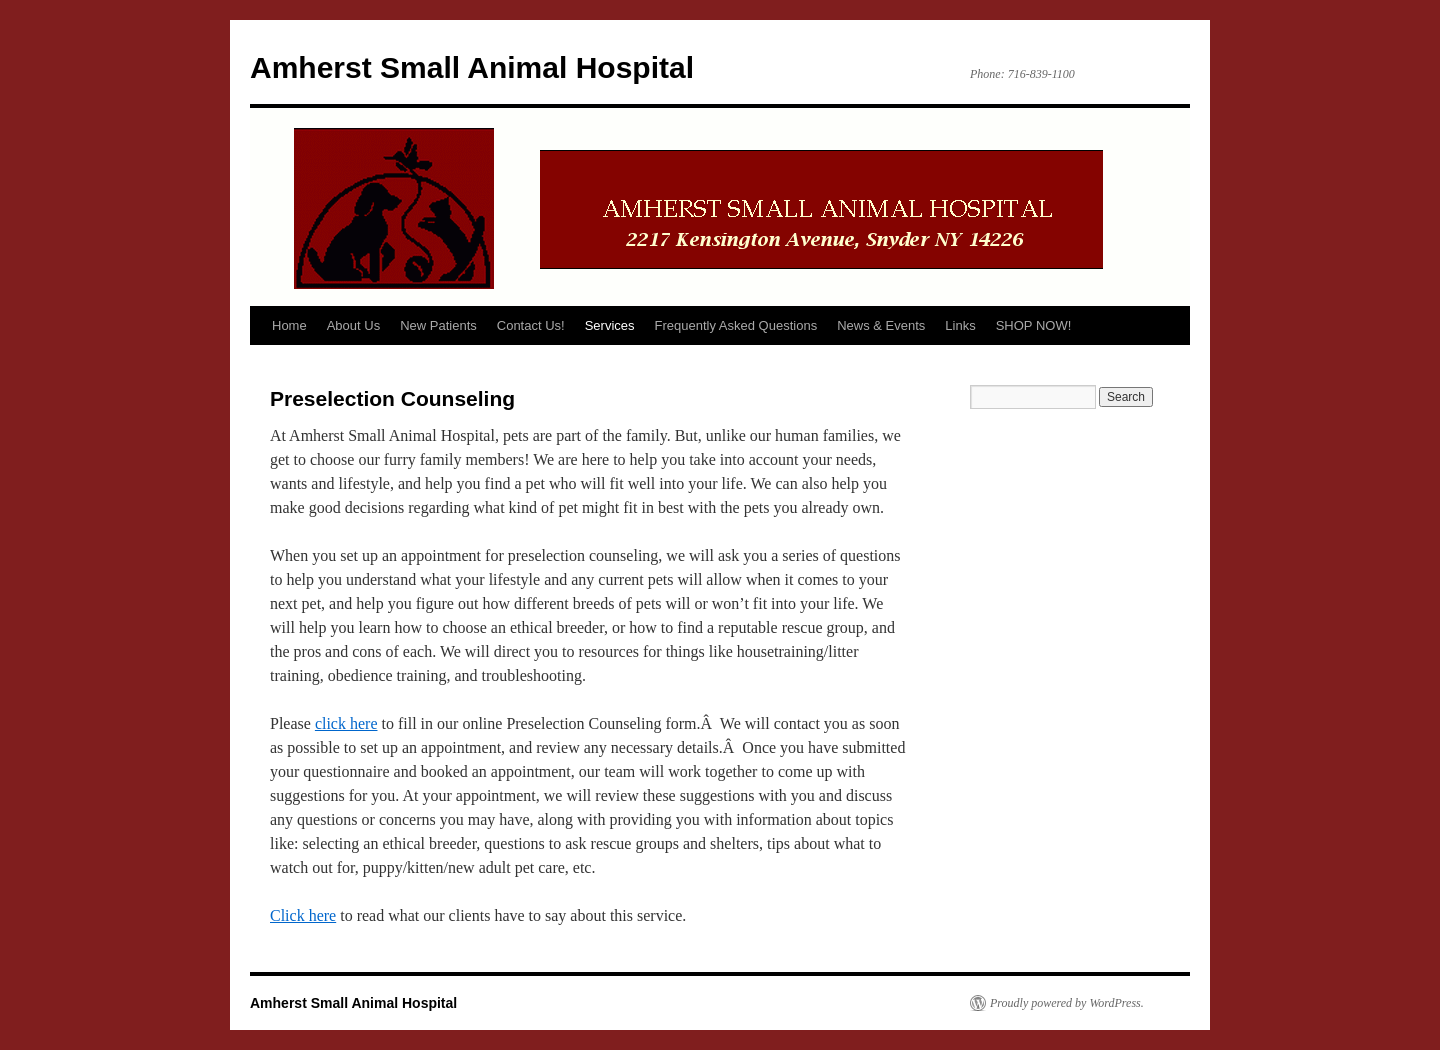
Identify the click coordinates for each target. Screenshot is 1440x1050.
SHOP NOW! (1034, 325)
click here (346, 723)
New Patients (438, 325)
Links (960, 325)
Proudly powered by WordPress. (1067, 1003)
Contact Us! (531, 325)
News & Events (881, 325)
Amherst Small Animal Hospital (472, 67)
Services (610, 325)
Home (289, 325)
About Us (353, 325)
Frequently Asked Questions (736, 325)
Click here (303, 915)
